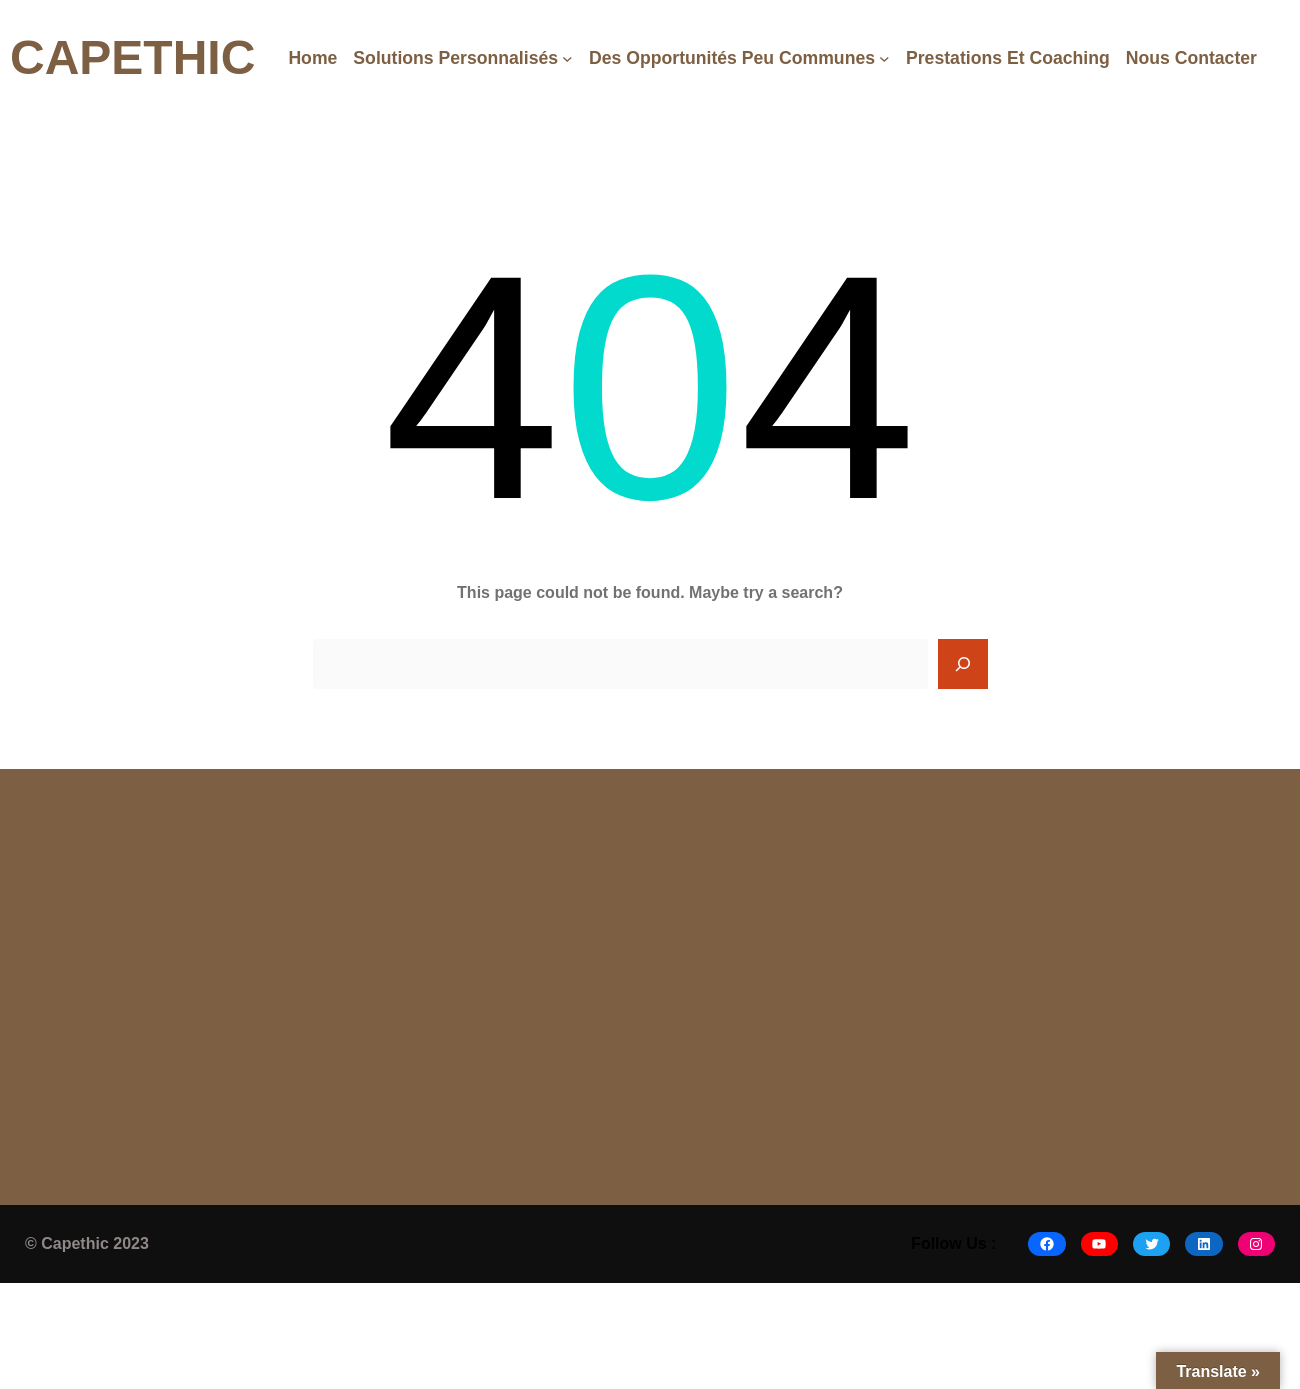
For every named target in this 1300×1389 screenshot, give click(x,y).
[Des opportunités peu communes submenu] (884, 58)
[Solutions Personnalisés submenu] (567, 58)
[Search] (963, 664)
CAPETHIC (132, 57)
